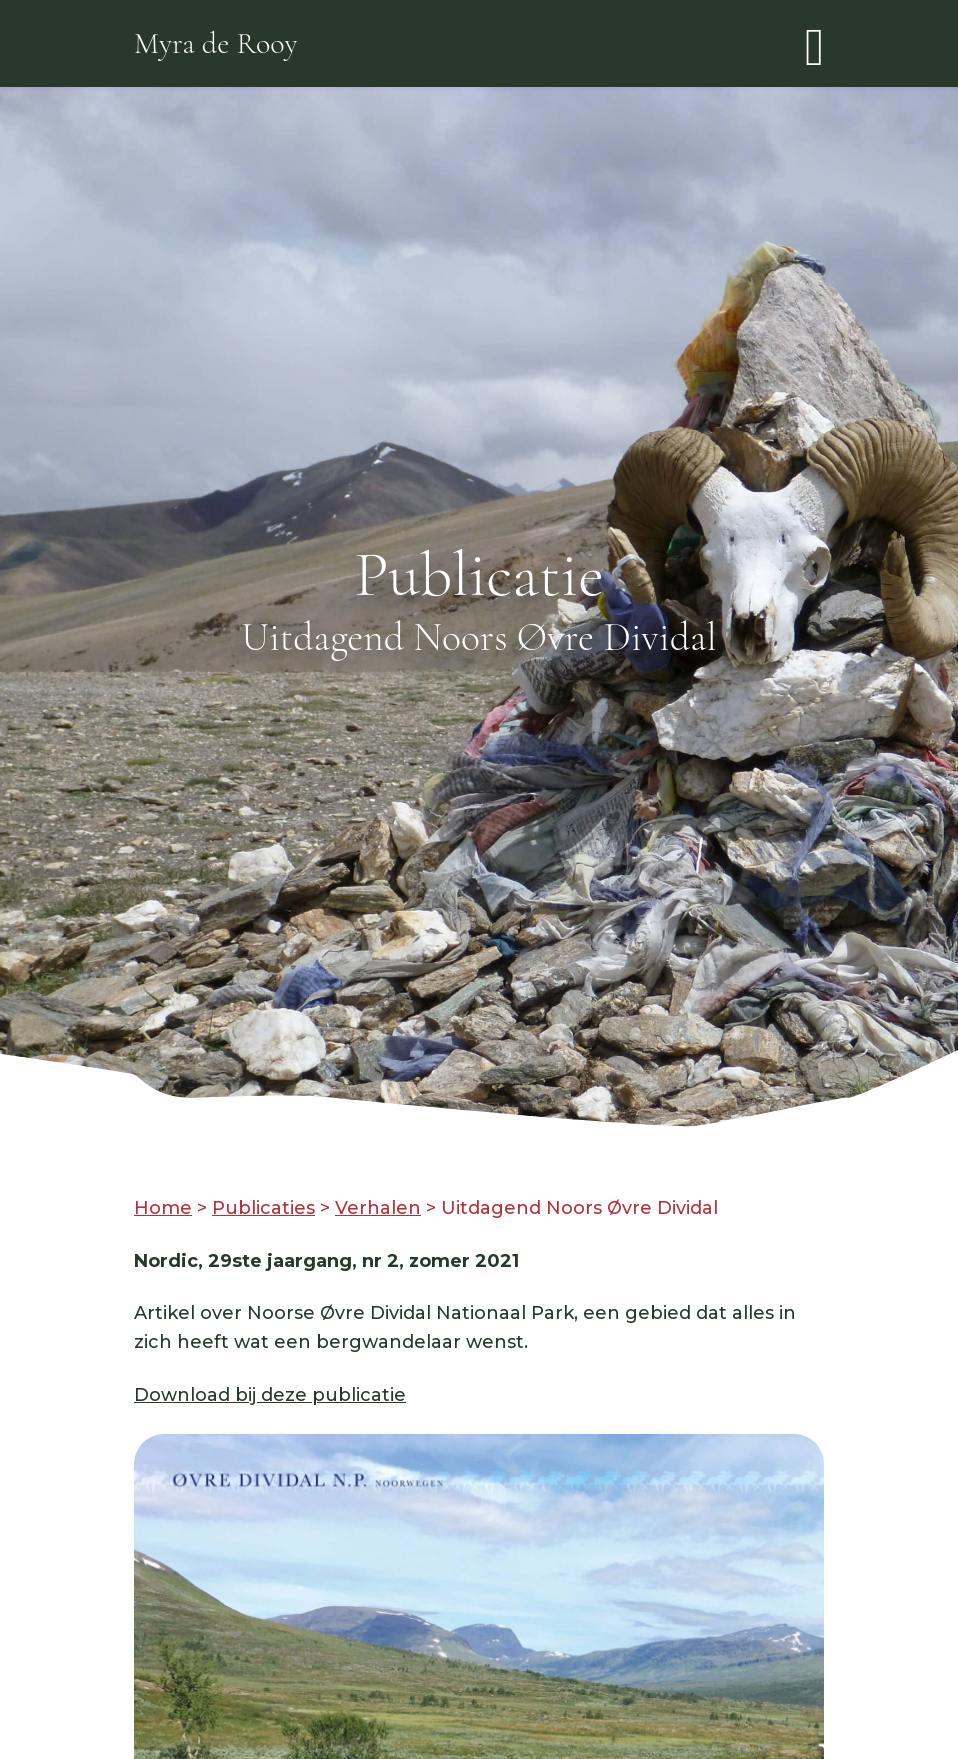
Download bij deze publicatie (270, 1395)
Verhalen (378, 1208)
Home (163, 1208)
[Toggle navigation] (814, 43)
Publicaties (263, 1208)
